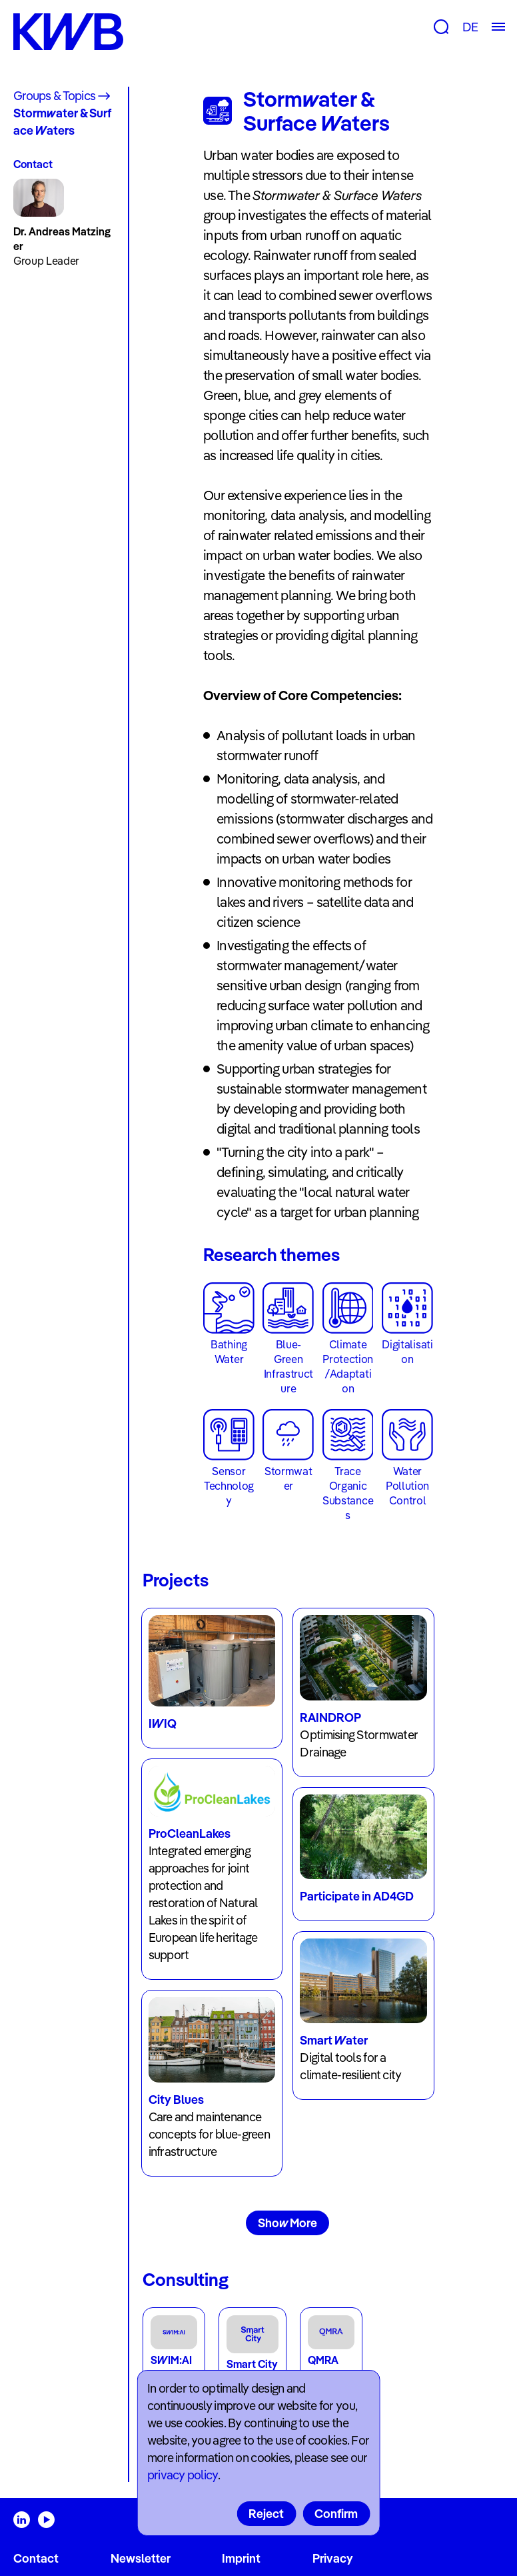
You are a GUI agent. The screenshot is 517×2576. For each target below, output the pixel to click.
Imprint (241, 2558)
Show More (287, 2223)
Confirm (336, 2513)
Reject (266, 2513)
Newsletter (141, 2558)
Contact (36, 2558)
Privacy (332, 2558)
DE (470, 27)
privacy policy (182, 2475)
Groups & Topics (54, 95)
